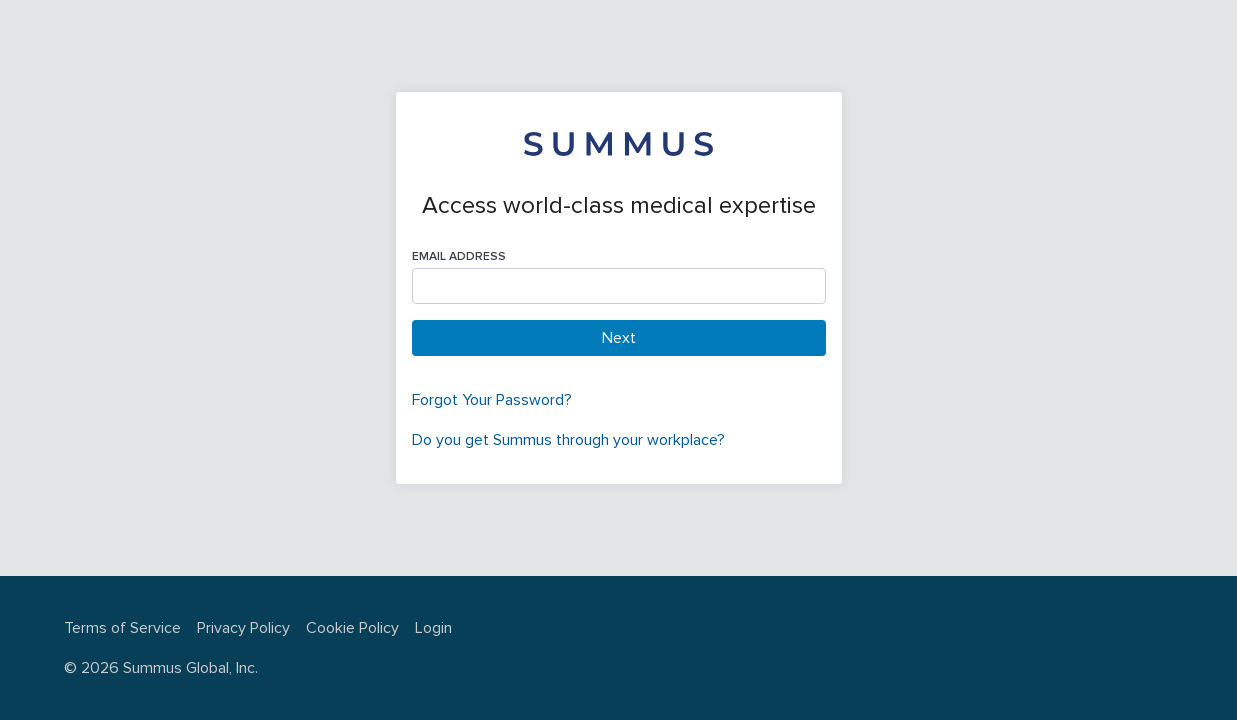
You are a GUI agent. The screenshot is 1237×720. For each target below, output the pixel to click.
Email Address (459, 257)
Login (433, 628)
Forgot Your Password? (492, 400)
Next (619, 338)
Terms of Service (122, 628)
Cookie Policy (352, 628)
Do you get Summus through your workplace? (568, 440)
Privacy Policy (243, 628)
